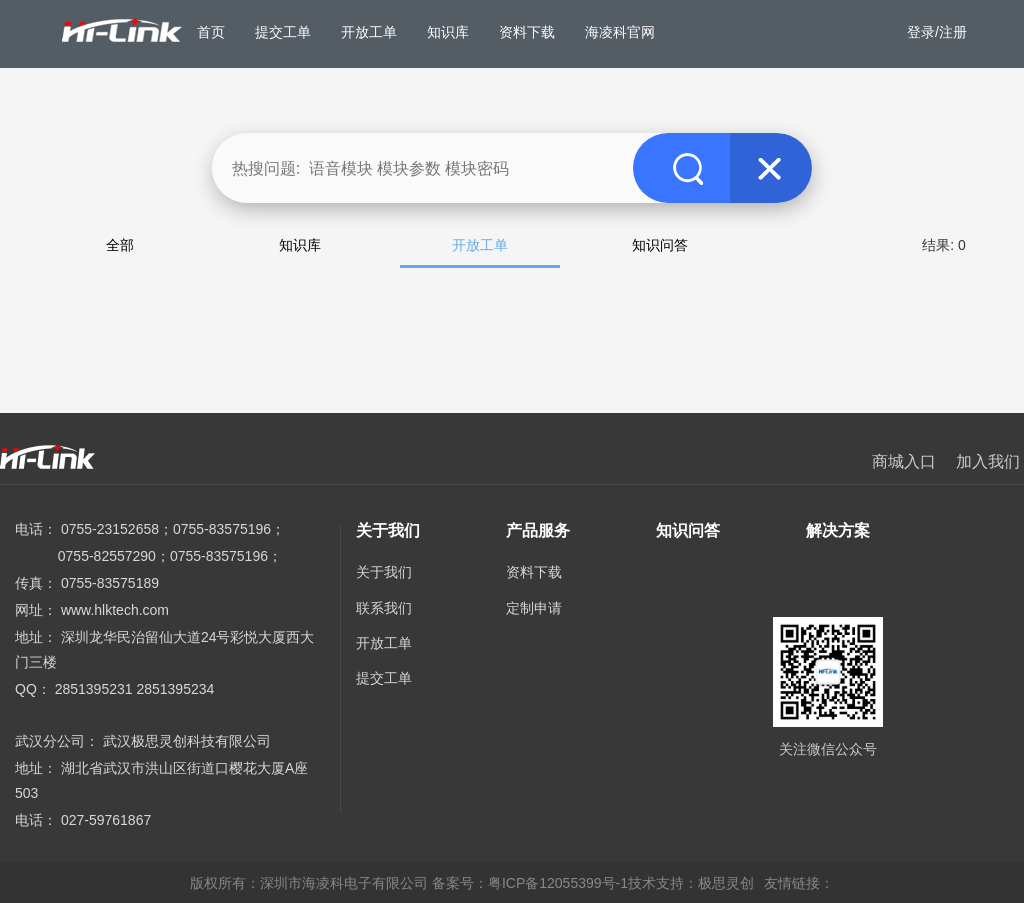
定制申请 (534, 608)
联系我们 (384, 608)
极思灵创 (726, 883)
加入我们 (988, 461)
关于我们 (384, 572)
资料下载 (534, 572)
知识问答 (660, 245)
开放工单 (480, 245)
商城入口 (904, 461)
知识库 (300, 245)
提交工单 (384, 678)
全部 (120, 245)
